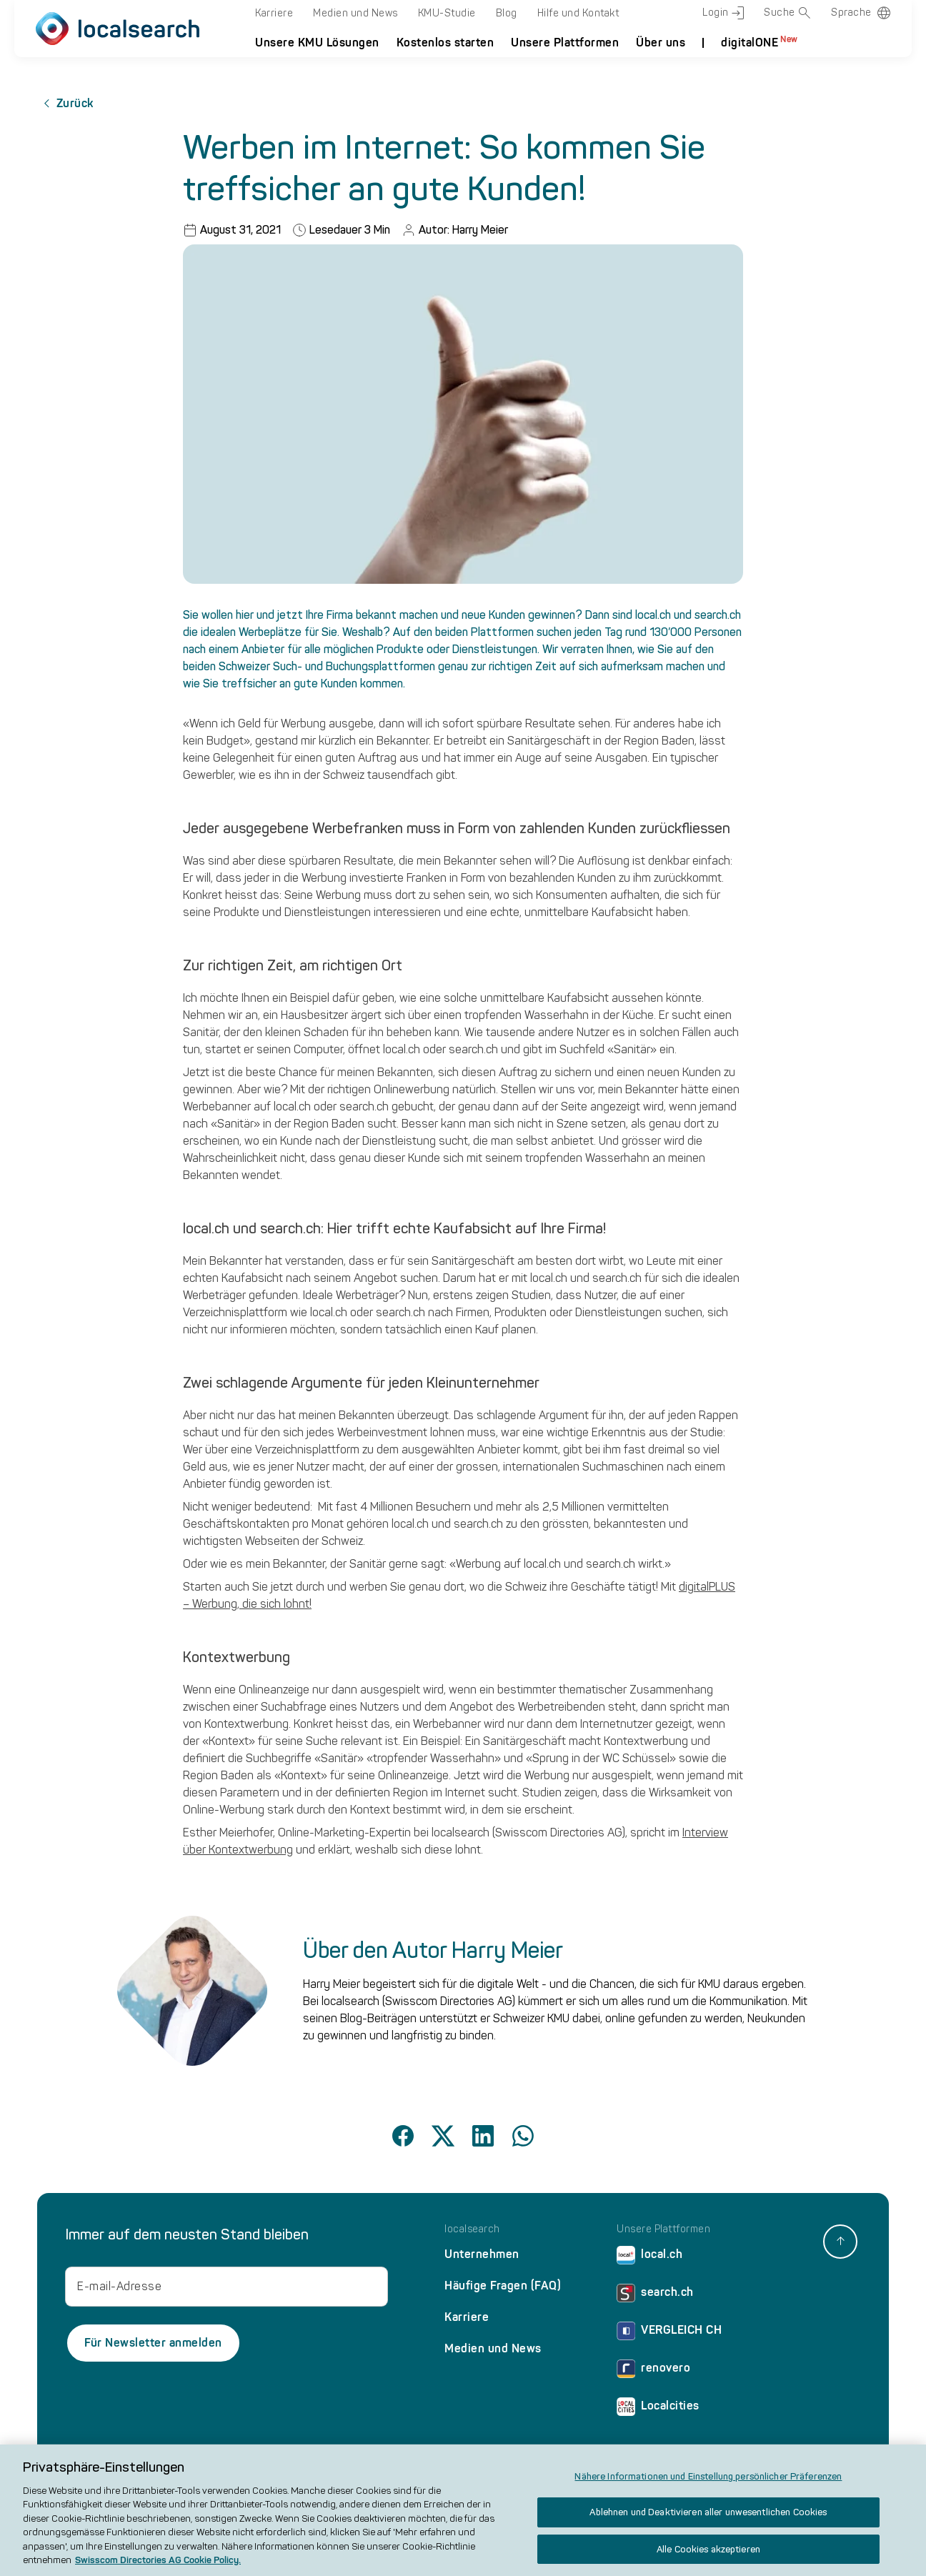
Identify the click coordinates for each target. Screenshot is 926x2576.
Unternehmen (481, 2254)
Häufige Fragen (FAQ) (502, 2285)
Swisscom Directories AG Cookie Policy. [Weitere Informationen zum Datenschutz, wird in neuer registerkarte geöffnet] (158, 2567)
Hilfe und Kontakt (578, 13)
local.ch (649, 2257)
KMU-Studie (447, 13)
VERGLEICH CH (669, 2333)
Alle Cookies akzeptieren (708, 2555)
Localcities (658, 2409)
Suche (787, 12)
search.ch (655, 2295)
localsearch (472, 2229)
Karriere (274, 13)
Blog (506, 13)
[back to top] (840, 2241)
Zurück (65, 103)
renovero (653, 2371)
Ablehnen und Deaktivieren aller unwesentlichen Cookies (708, 2519)
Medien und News (355, 13)
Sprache (851, 12)
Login (723, 12)
